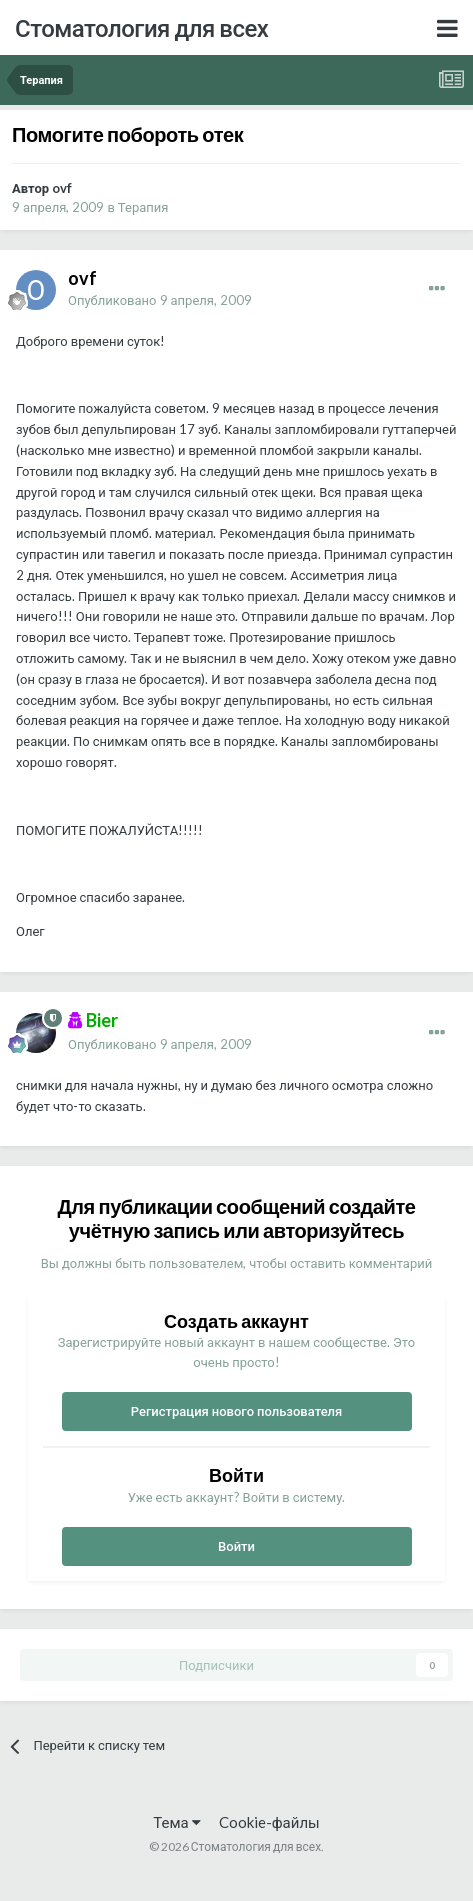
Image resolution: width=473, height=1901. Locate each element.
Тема (176, 1822)
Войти (236, 1546)
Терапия (143, 207)
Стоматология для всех (141, 27)
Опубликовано (160, 300)
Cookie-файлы (269, 1822)
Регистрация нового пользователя (237, 1411)
